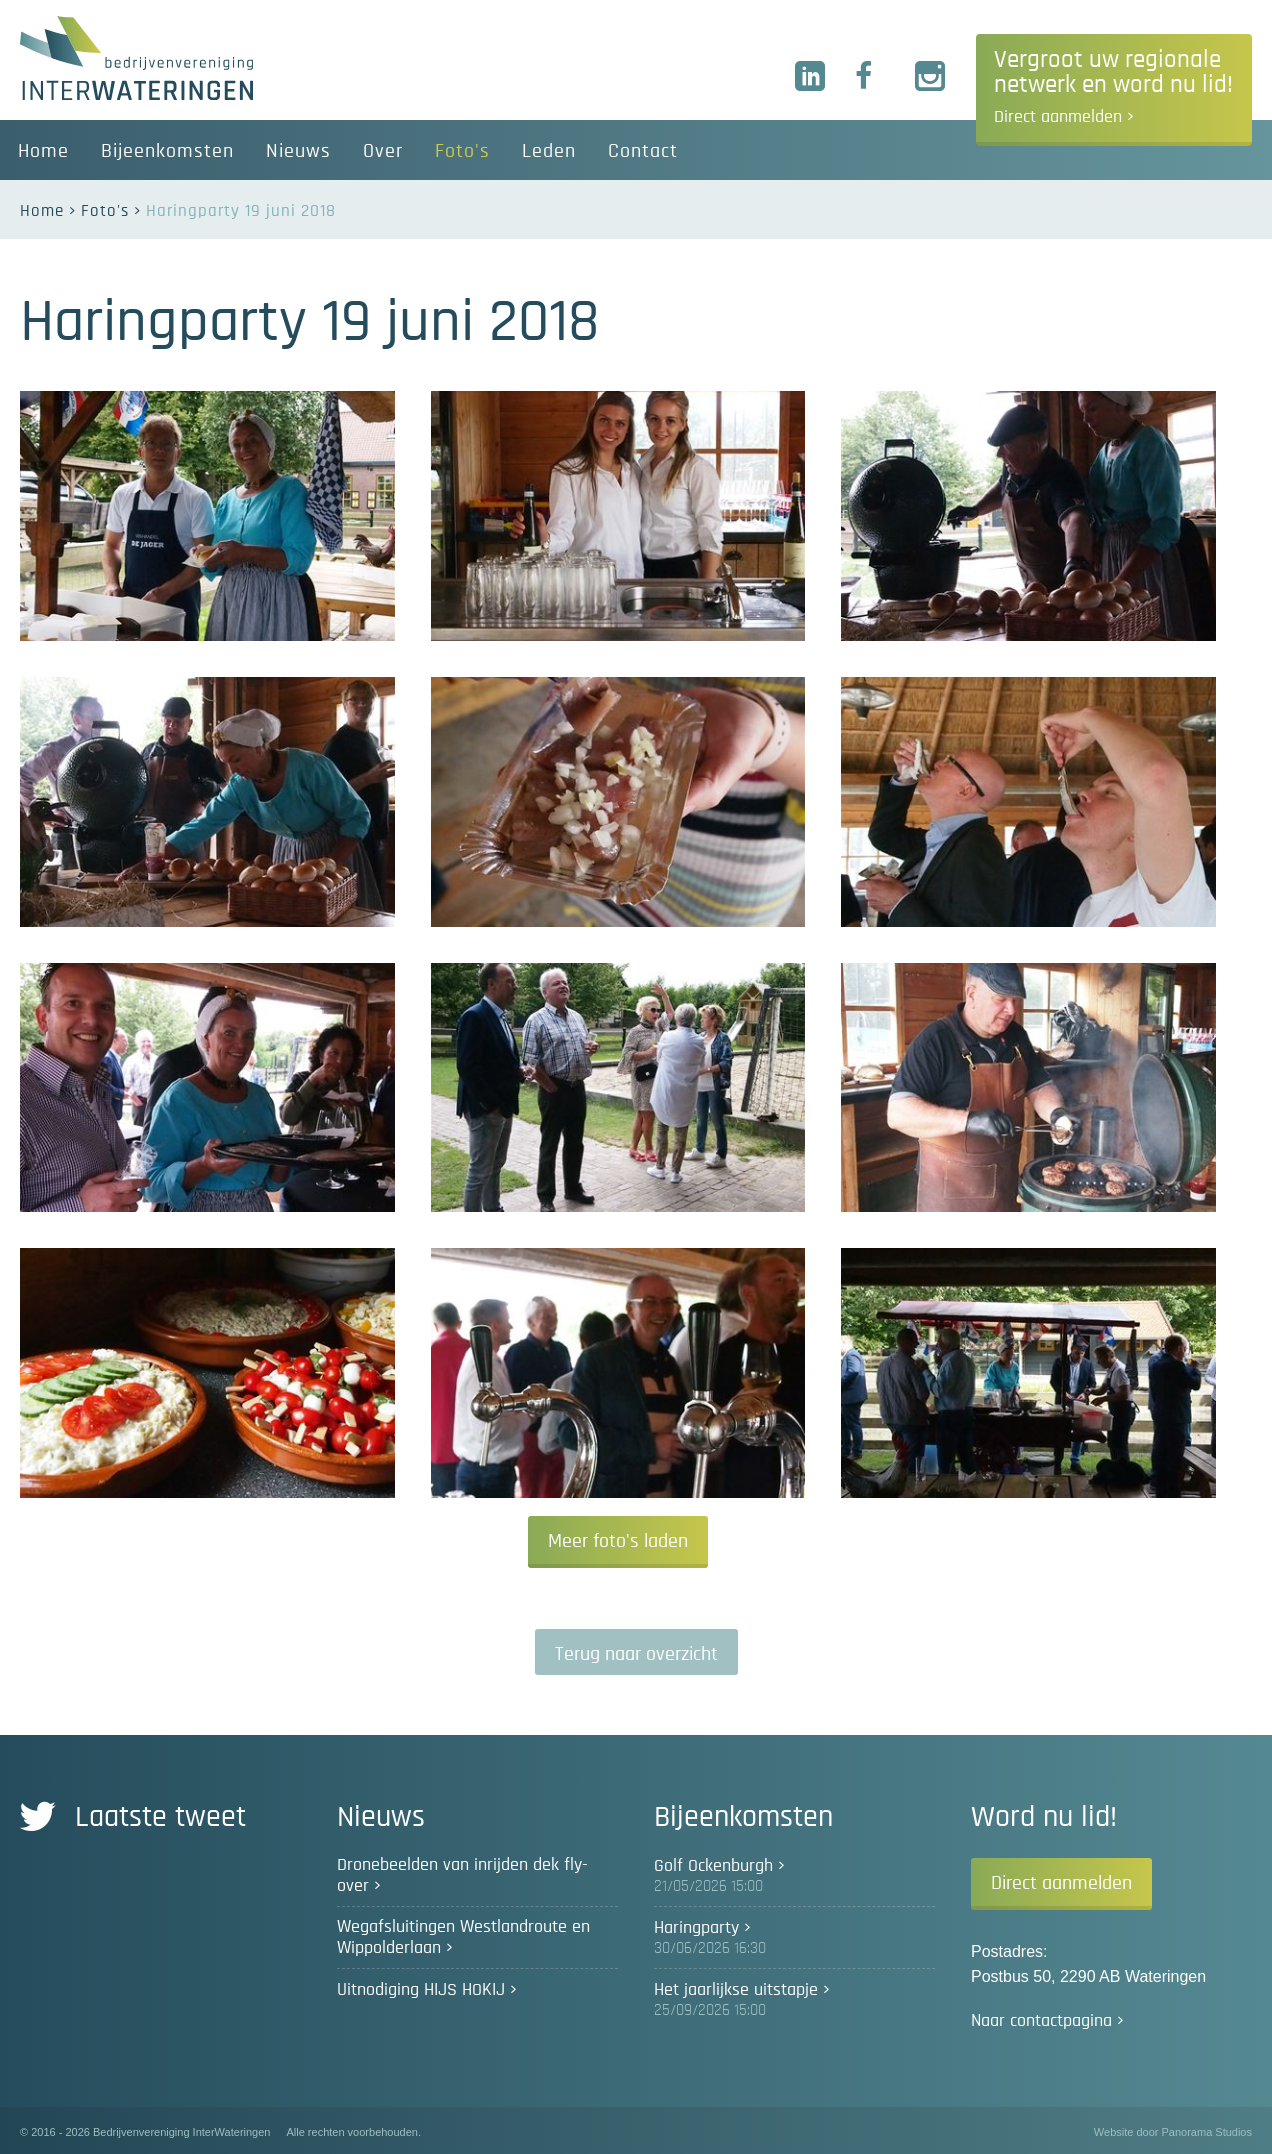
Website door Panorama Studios (1173, 2132)
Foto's (105, 210)
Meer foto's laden (618, 1541)
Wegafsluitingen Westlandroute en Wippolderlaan (463, 1937)
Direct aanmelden (1061, 1883)
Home (42, 210)
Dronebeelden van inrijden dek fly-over (462, 1875)
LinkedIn (811, 77)
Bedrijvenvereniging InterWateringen (136, 58)
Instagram (931, 77)
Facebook (871, 77)
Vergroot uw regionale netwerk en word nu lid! (1113, 87)
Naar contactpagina (1041, 2021)
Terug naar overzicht (636, 1654)
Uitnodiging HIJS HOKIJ (421, 1990)
